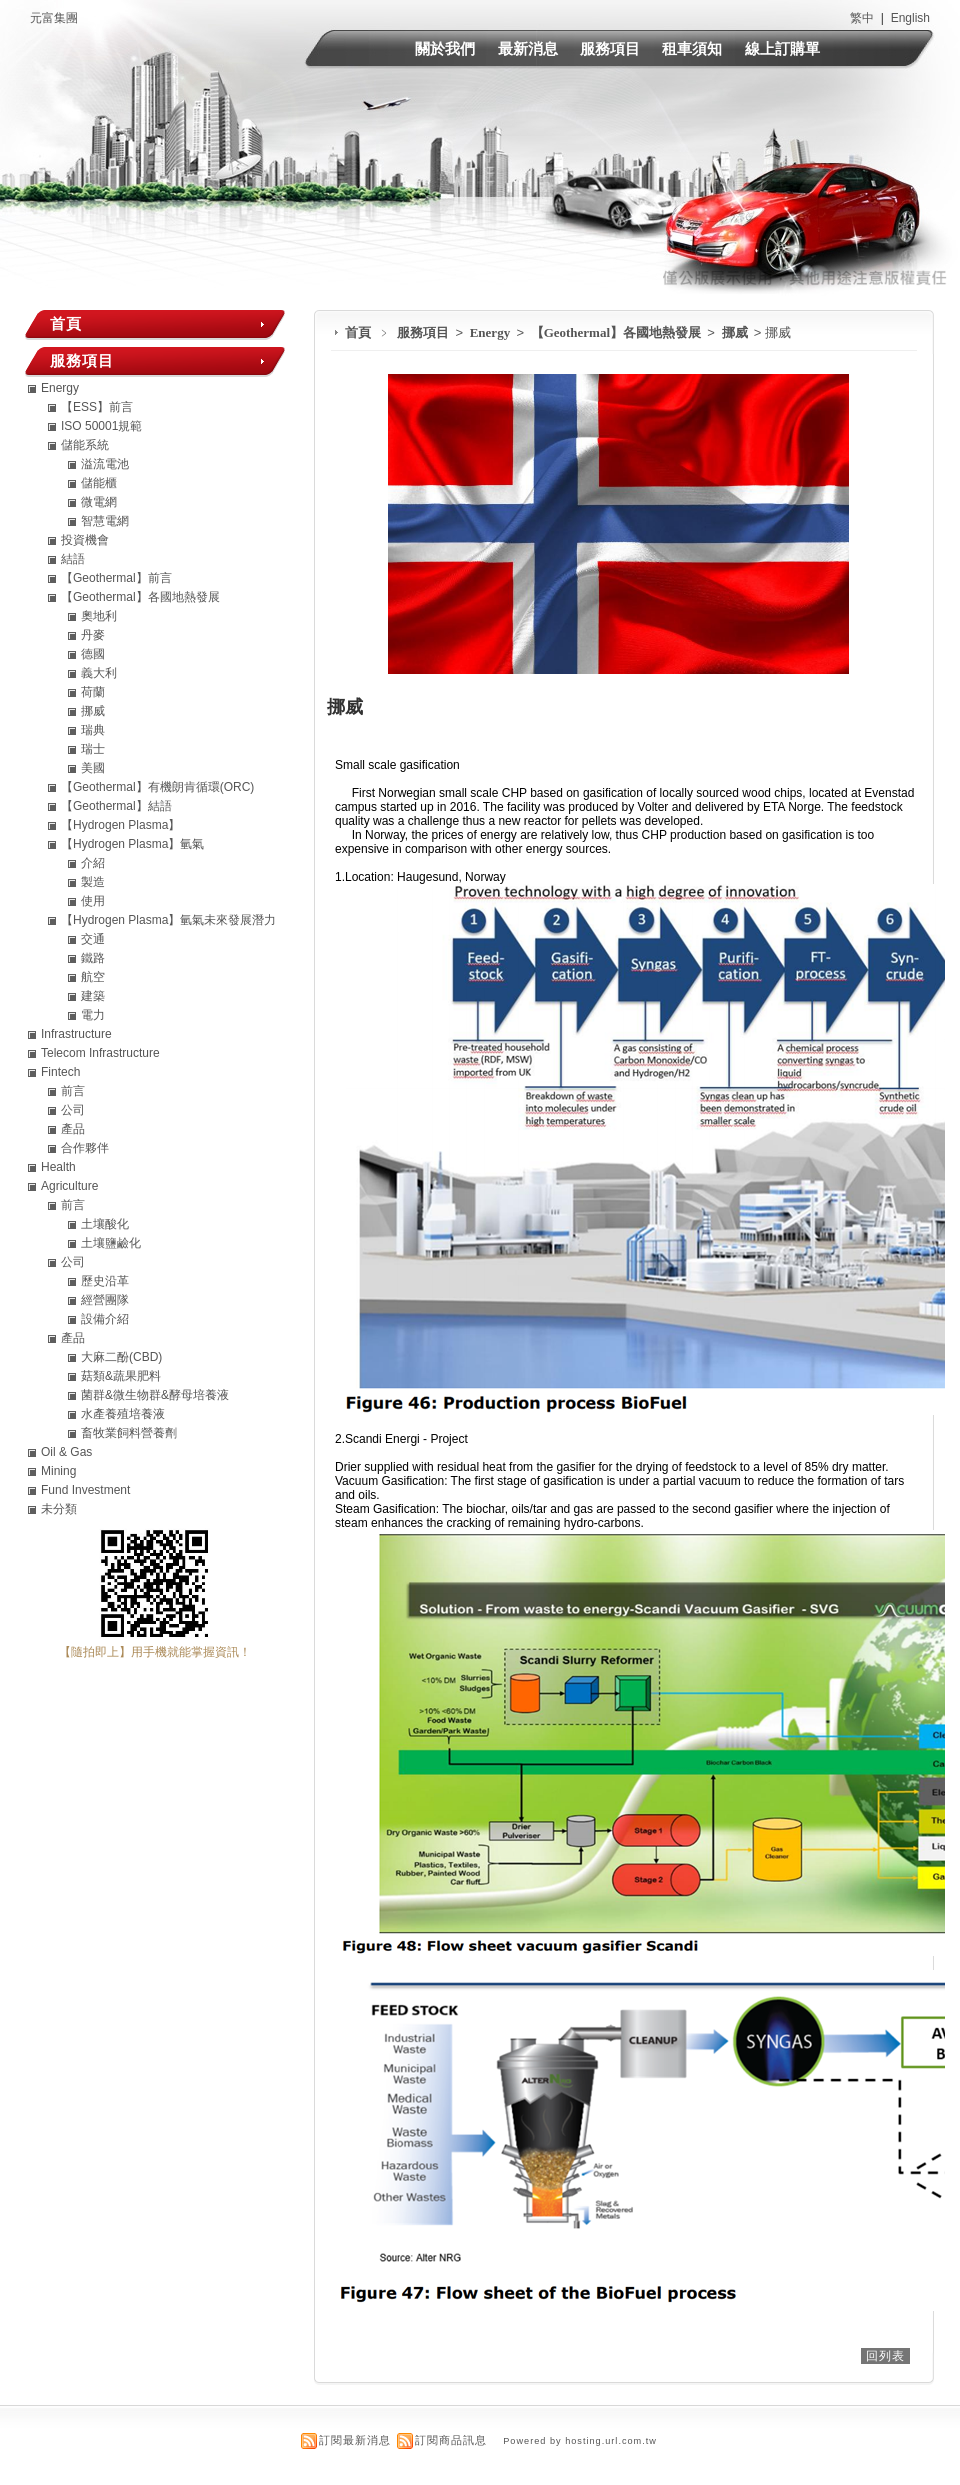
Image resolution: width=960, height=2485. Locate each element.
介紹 (93, 863)
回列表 (885, 2356)
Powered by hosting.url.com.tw (580, 2441)
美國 (93, 768)
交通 (93, 939)
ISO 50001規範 (101, 426)
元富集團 (54, 18)
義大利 (99, 673)
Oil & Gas (66, 1452)
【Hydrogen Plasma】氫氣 (132, 844)
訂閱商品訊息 (451, 2440)
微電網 (99, 502)
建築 (93, 996)
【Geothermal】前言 (116, 578)
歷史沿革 (105, 1281)
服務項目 (610, 48)
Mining (58, 1471)
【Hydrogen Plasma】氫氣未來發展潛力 (168, 920)
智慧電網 (105, 521)
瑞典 (93, 730)
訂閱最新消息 (355, 2440)
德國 (93, 654)
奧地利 (99, 616)
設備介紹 (105, 1319)
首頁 (358, 332)
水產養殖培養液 (123, 1414)
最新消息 (528, 48)
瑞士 (93, 749)
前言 (73, 1091)
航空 (93, 977)
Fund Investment (85, 1490)
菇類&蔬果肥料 (121, 1376)
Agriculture (69, 1186)
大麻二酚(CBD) (121, 1357)
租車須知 (692, 48)
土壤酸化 (105, 1224)
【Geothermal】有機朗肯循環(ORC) (157, 787)
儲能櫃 (99, 483)
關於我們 (445, 48)
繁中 (862, 18)
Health (58, 1167)
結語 (73, 559)
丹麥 (93, 635)
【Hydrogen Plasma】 (120, 825)
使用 (93, 901)
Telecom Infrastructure (100, 1053)
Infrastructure (76, 1034)
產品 (73, 1129)
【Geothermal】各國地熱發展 (618, 332)
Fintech (60, 1072)
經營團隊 (105, 1300)
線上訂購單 (782, 48)
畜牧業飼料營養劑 (129, 1433)
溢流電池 (105, 464)
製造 (93, 882)
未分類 (59, 1509)
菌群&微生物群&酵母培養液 (155, 1395)
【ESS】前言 (97, 407)
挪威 (736, 332)
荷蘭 (93, 692)
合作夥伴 (85, 1148)
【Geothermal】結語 (116, 806)
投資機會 (85, 540)
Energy (492, 332)
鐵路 (93, 958)
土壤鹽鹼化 (111, 1243)
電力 (93, 1015)
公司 (73, 1110)
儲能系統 (85, 445)
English (910, 18)
